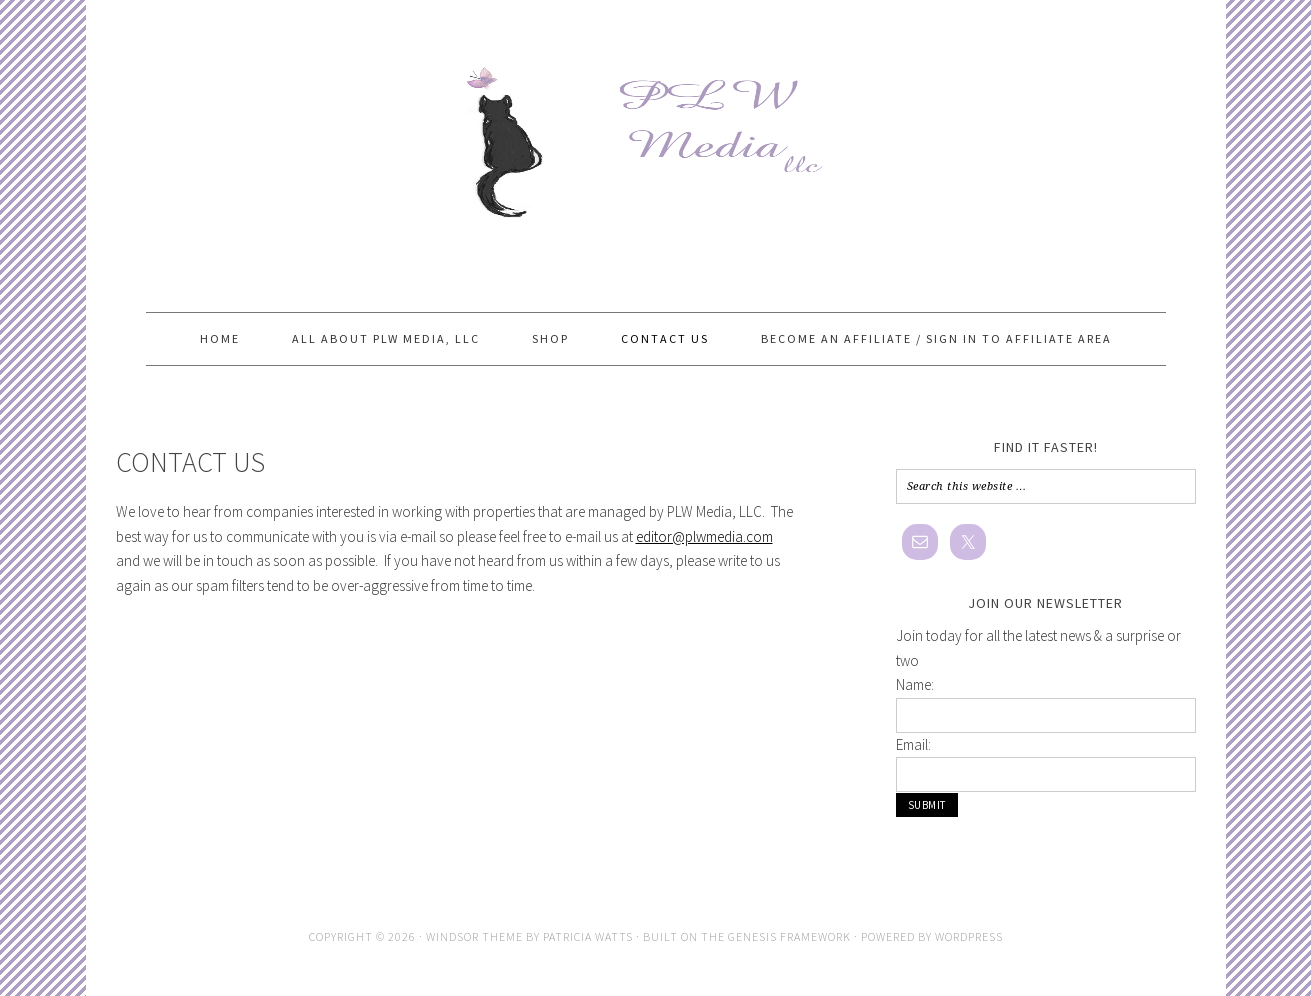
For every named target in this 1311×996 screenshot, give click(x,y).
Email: (913, 744)
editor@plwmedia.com (704, 536)
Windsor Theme (474, 936)
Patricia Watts (588, 936)
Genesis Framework (789, 936)
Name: (915, 684)
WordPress (969, 936)
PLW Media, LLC (656, 132)
